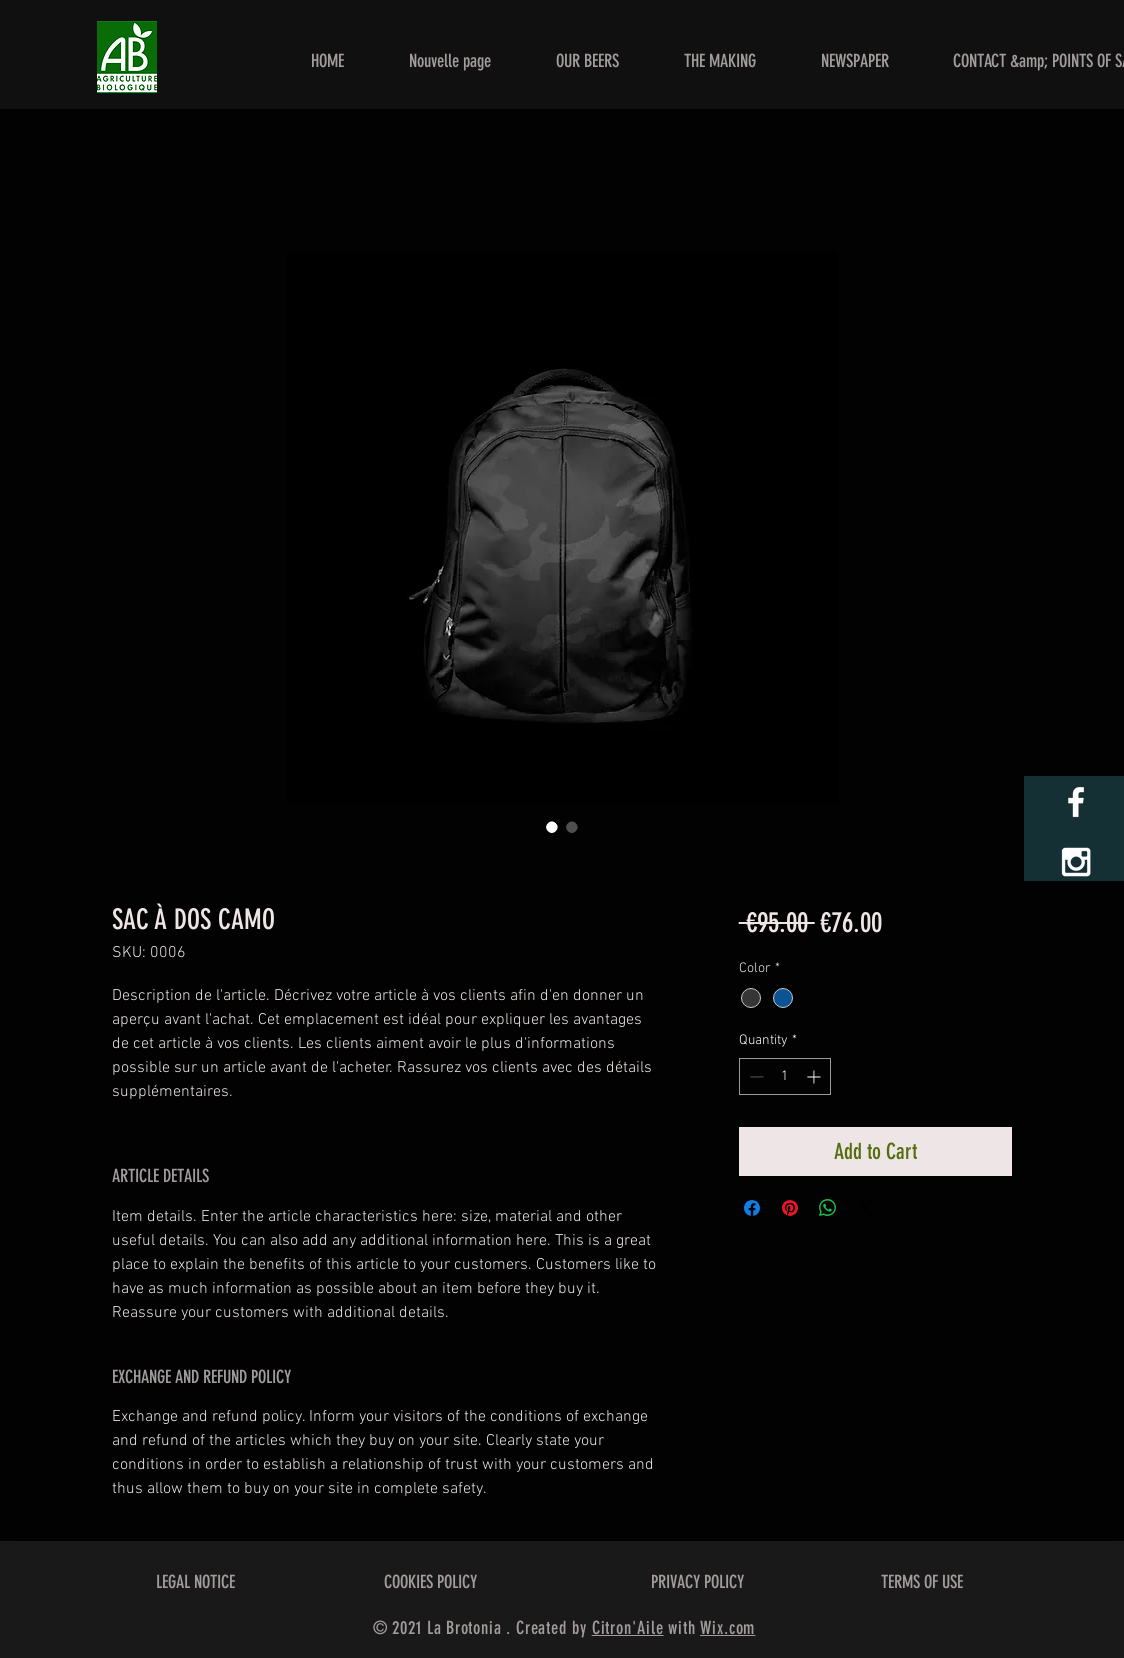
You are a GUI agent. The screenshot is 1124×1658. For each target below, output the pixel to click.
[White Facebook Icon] (1076, 802)
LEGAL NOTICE (195, 1582)
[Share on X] (866, 1208)
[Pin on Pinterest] (790, 1208)
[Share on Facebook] (752, 1208)
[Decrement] (754, 1076)
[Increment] (815, 1076)
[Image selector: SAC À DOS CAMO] (552, 827)
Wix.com (727, 1628)
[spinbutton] (785, 1076)
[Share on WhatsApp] (828, 1208)
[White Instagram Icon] (1076, 862)
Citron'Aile (628, 1628)
